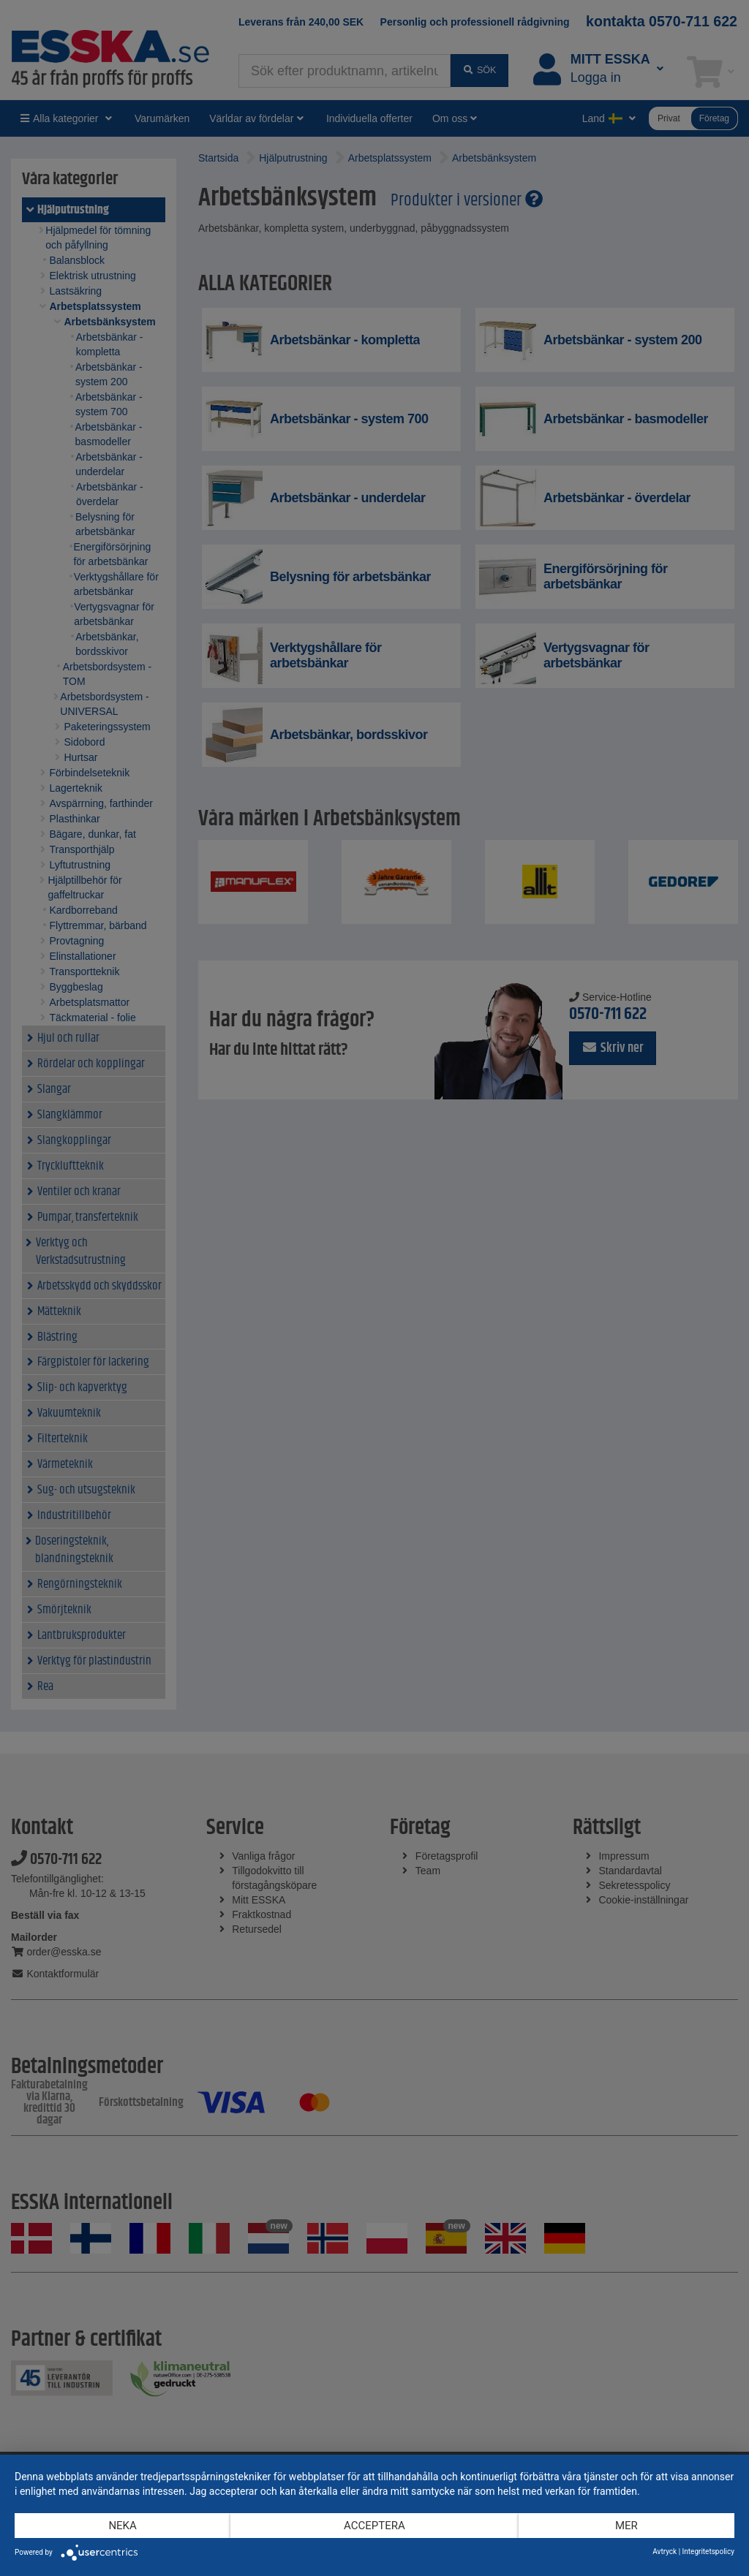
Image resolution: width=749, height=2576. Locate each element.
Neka (122, 2525)
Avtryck (664, 2551)
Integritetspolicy (708, 2551)
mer (626, 2525)
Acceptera (374, 2525)
